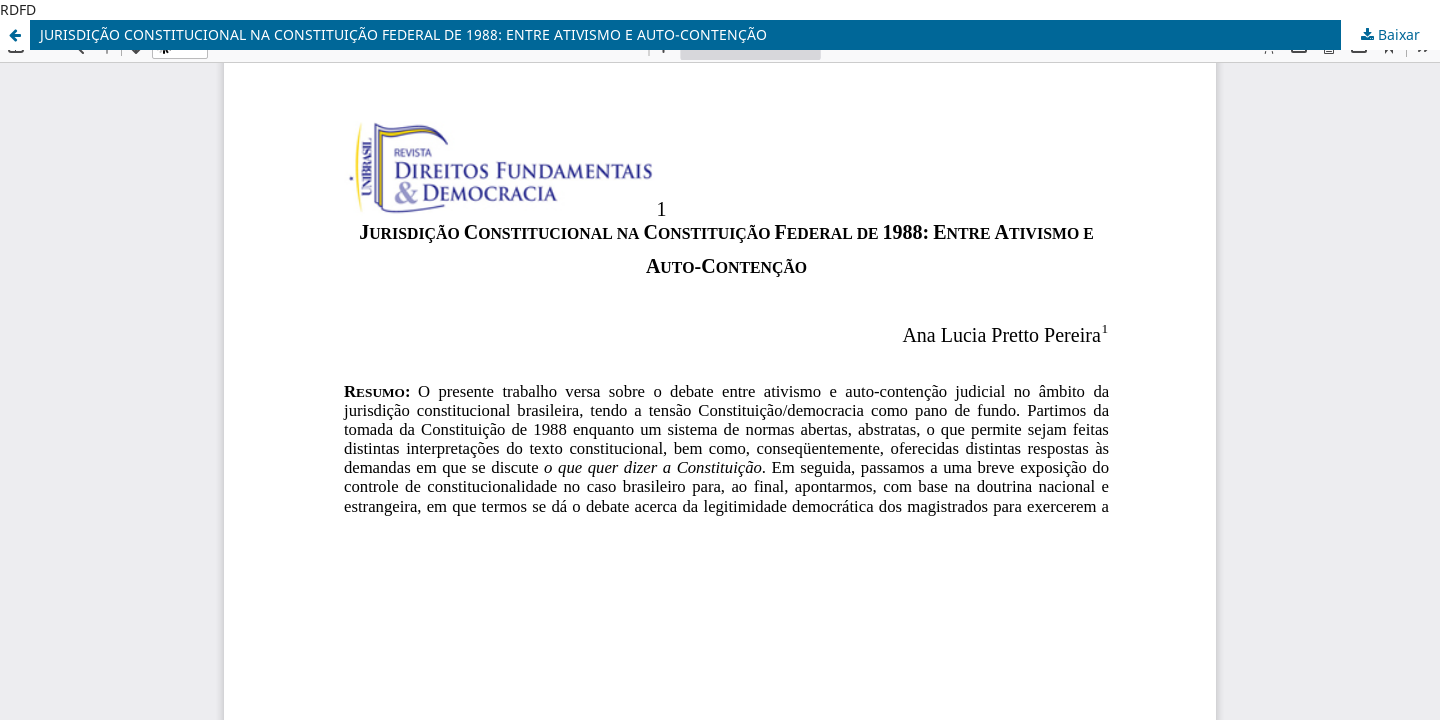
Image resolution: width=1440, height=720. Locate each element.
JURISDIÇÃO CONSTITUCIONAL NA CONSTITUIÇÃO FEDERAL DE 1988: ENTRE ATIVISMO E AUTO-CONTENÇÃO (403, 34)
